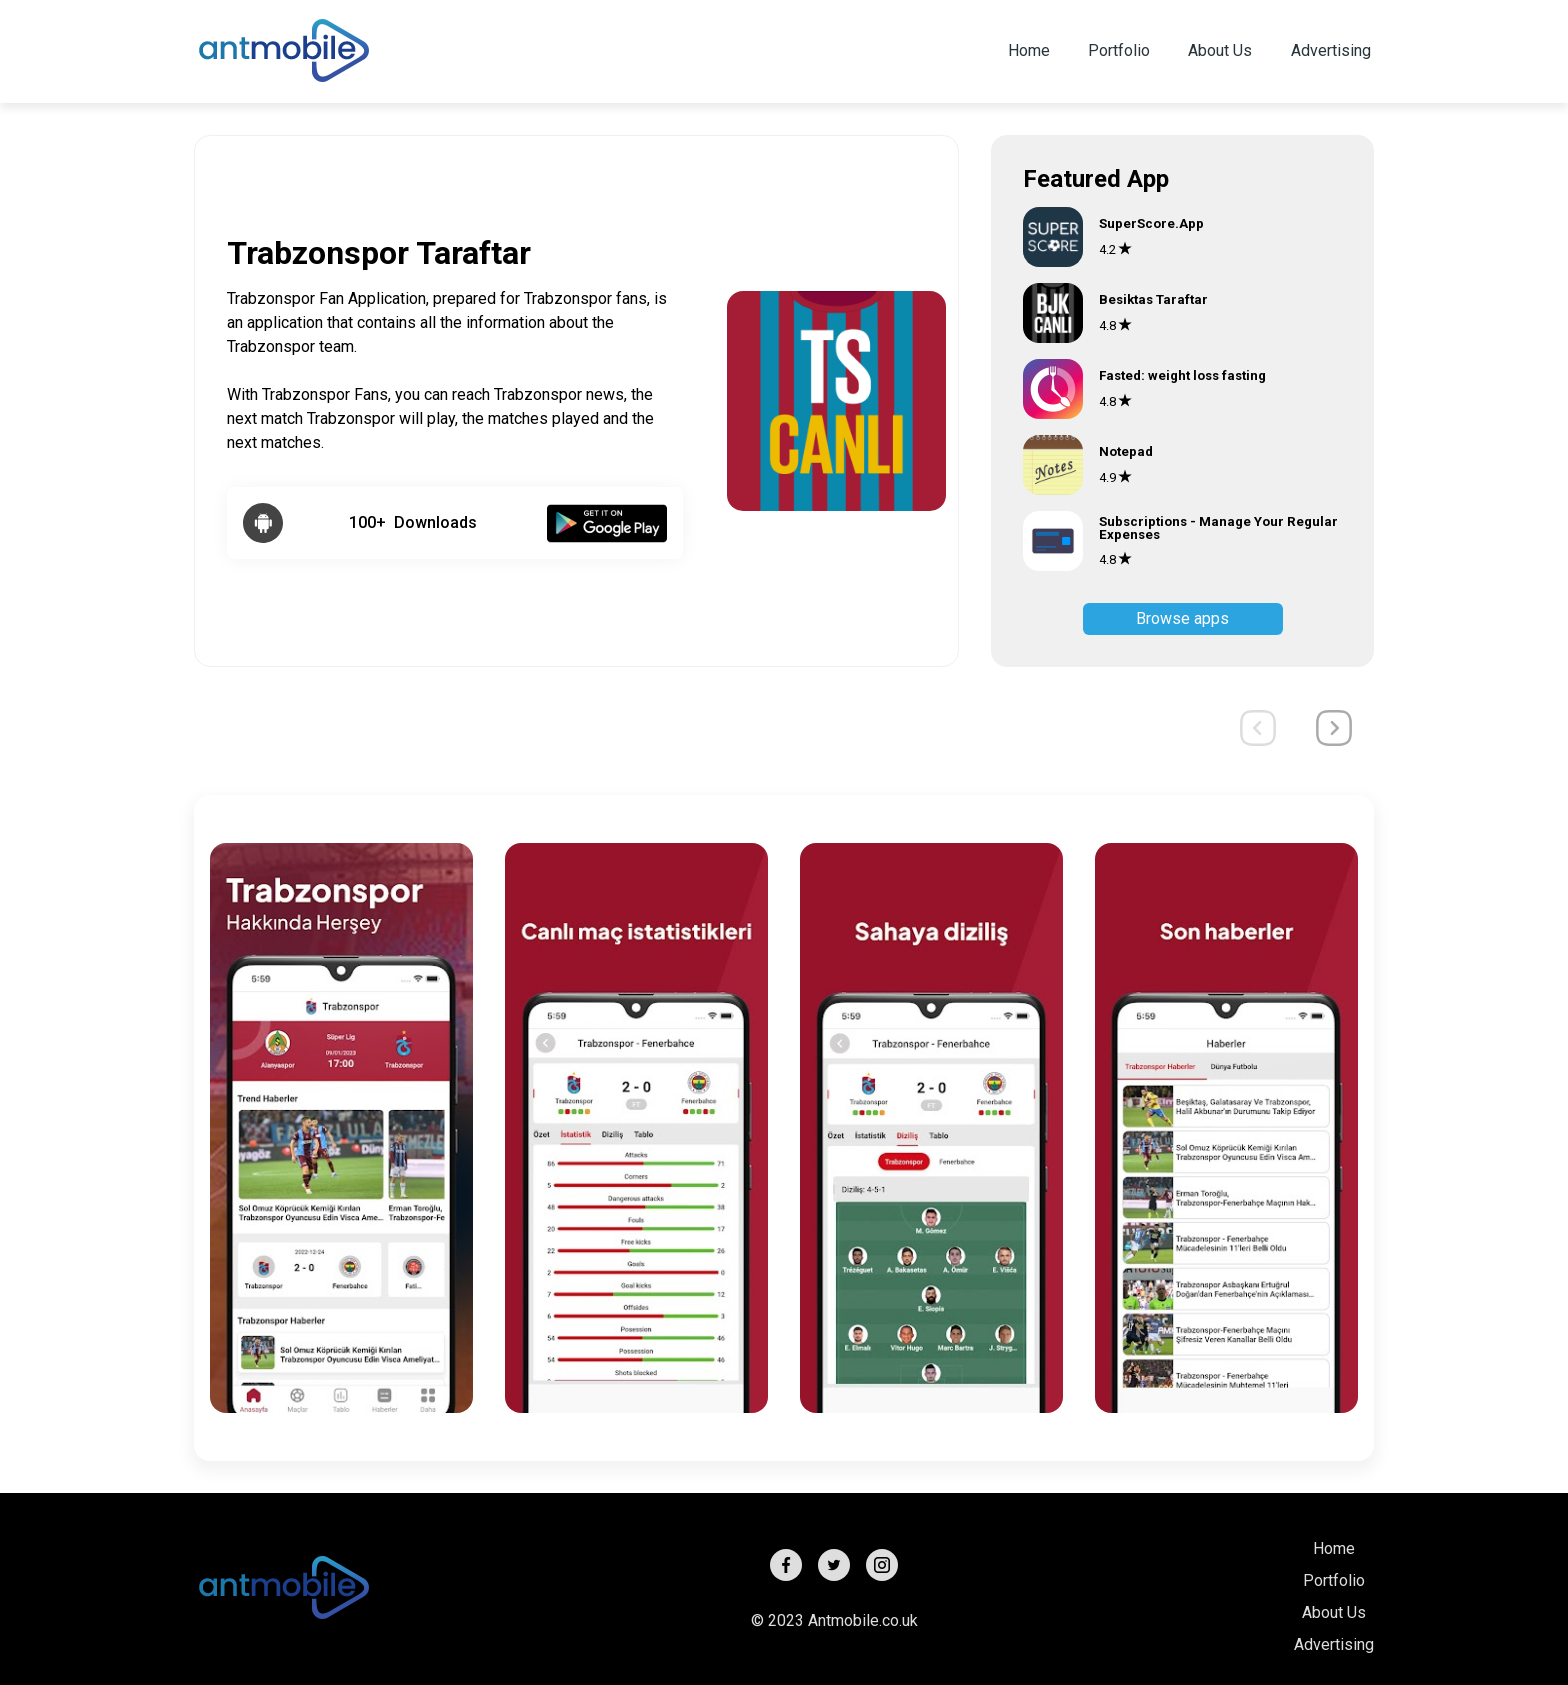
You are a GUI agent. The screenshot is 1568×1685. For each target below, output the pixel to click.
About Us (1220, 50)
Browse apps (1182, 618)
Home (1029, 50)
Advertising (1331, 50)
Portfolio (1119, 50)
